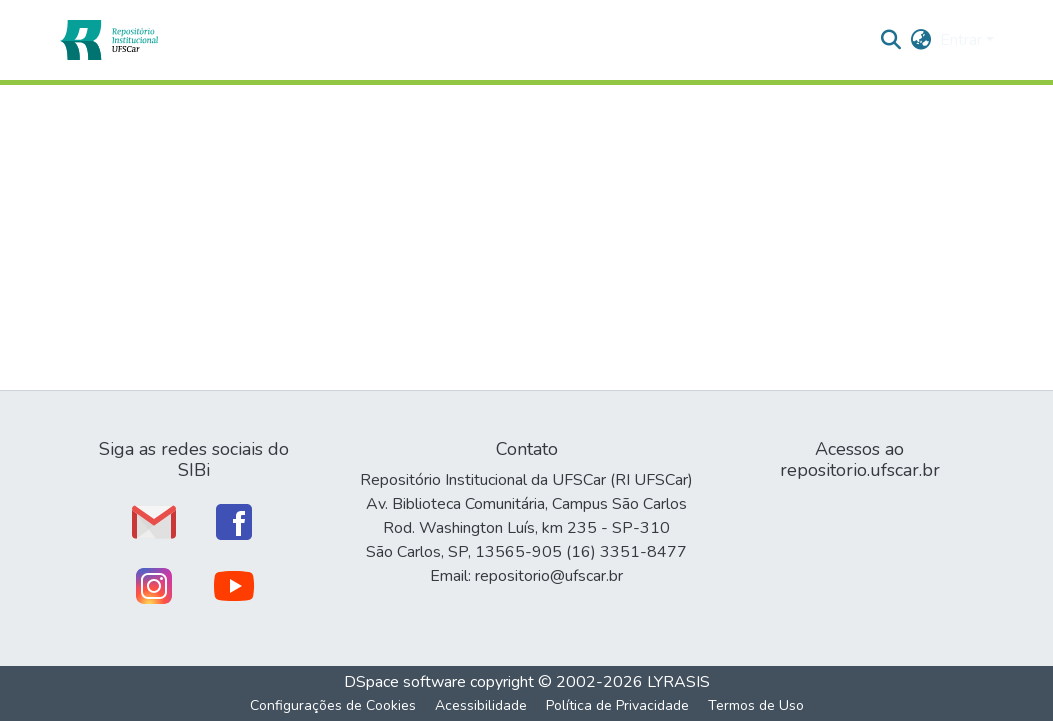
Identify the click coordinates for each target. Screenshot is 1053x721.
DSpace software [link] (405, 682)
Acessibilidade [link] (481, 705)
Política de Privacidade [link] (617, 705)
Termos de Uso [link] (756, 705)
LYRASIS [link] (678, 682)
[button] (108, 40)
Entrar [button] (963, 40)
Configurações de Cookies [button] (333, 705)
